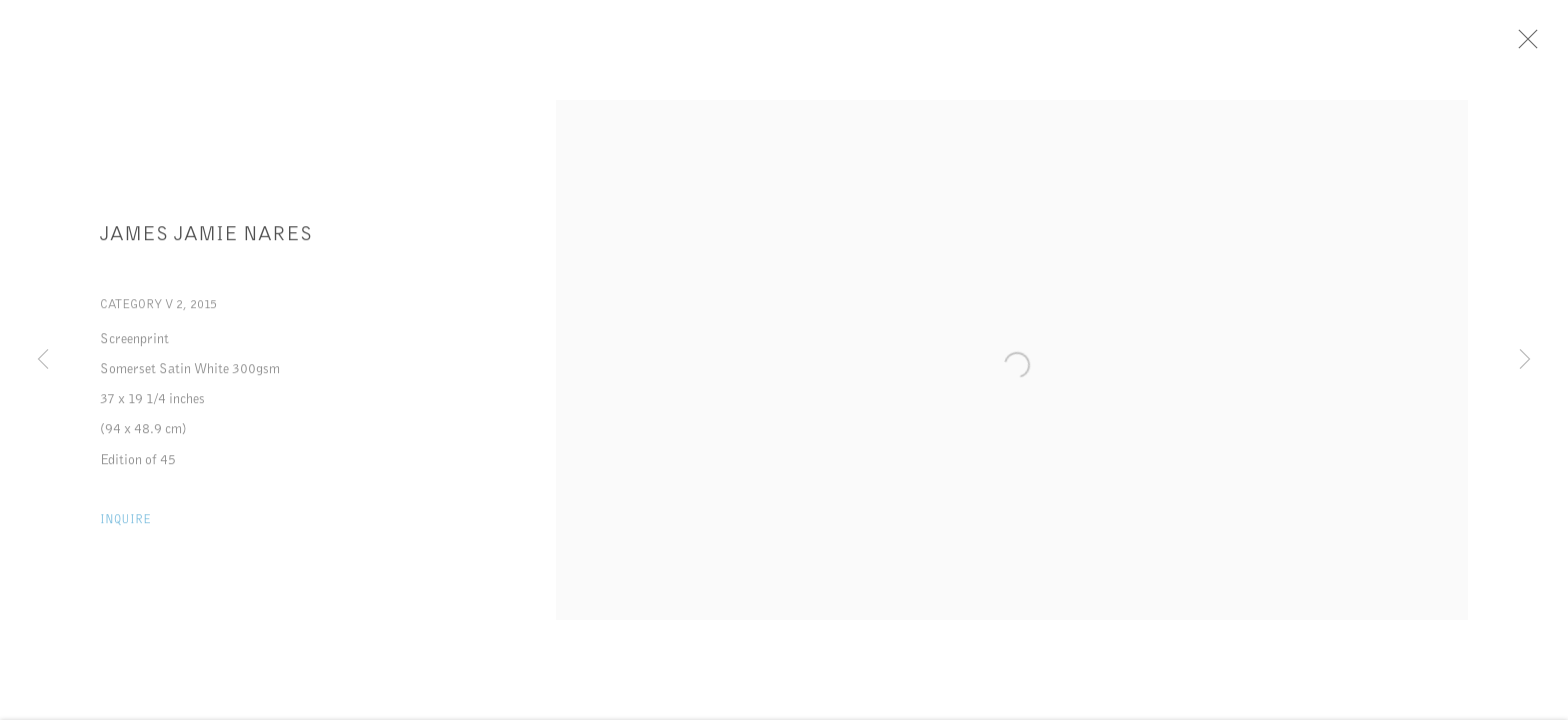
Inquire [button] (125, 522)
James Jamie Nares (206, 237)
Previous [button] (43, 360)
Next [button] (1525, 360)
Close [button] (1532, 45)
